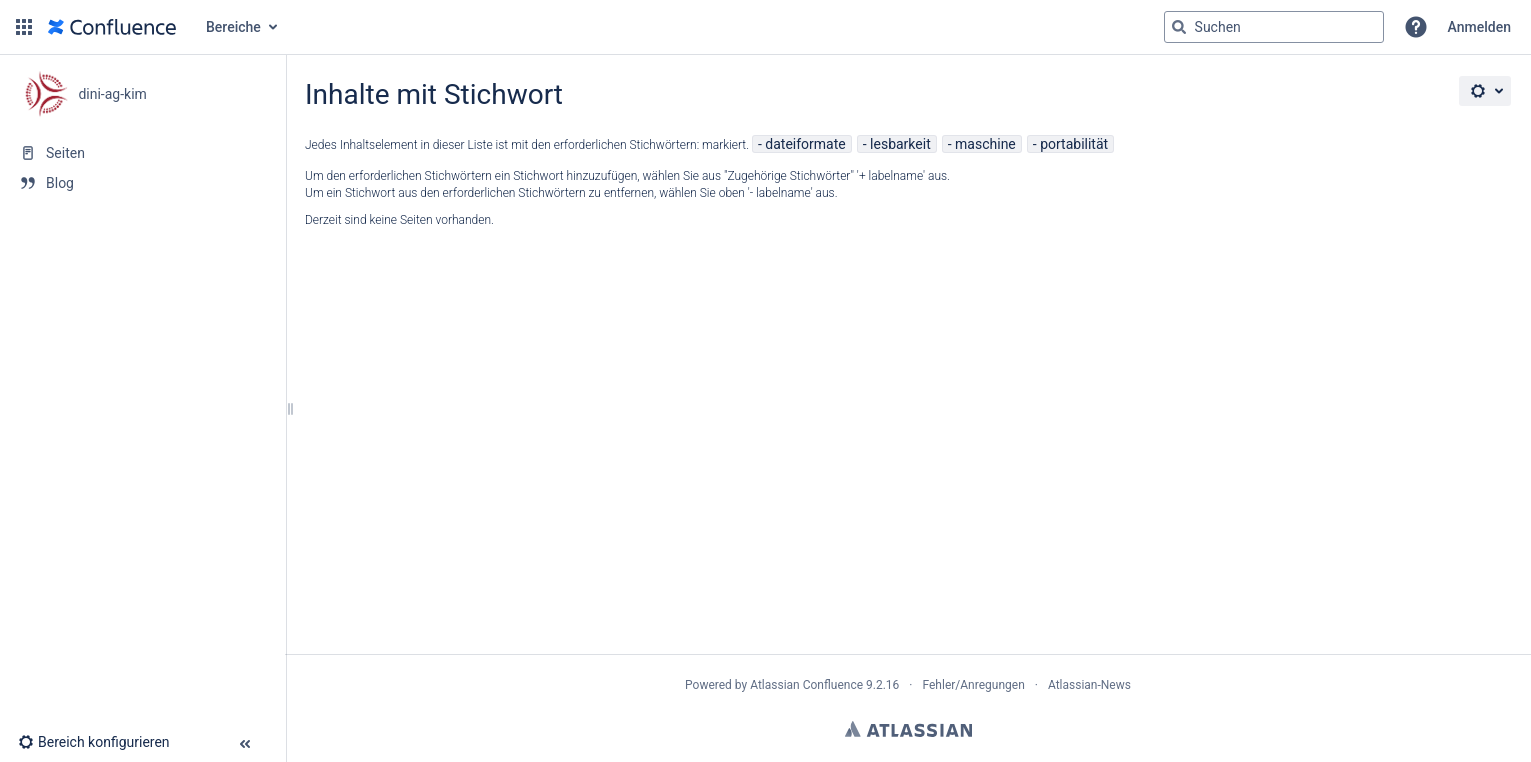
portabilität (1074, 144)
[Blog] (142, 183)
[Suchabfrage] (1274, 27)
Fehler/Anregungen (974, 685)
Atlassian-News (1089, 685)
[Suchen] (1179, 27)
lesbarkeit (900, 144)
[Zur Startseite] (112, 27)
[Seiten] (142, 153)
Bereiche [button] (233, 27)
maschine (985, 144)
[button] (24, 27)
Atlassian (908, 729)
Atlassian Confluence (806, 685)
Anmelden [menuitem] (1479, 27)
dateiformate (805, 144)
